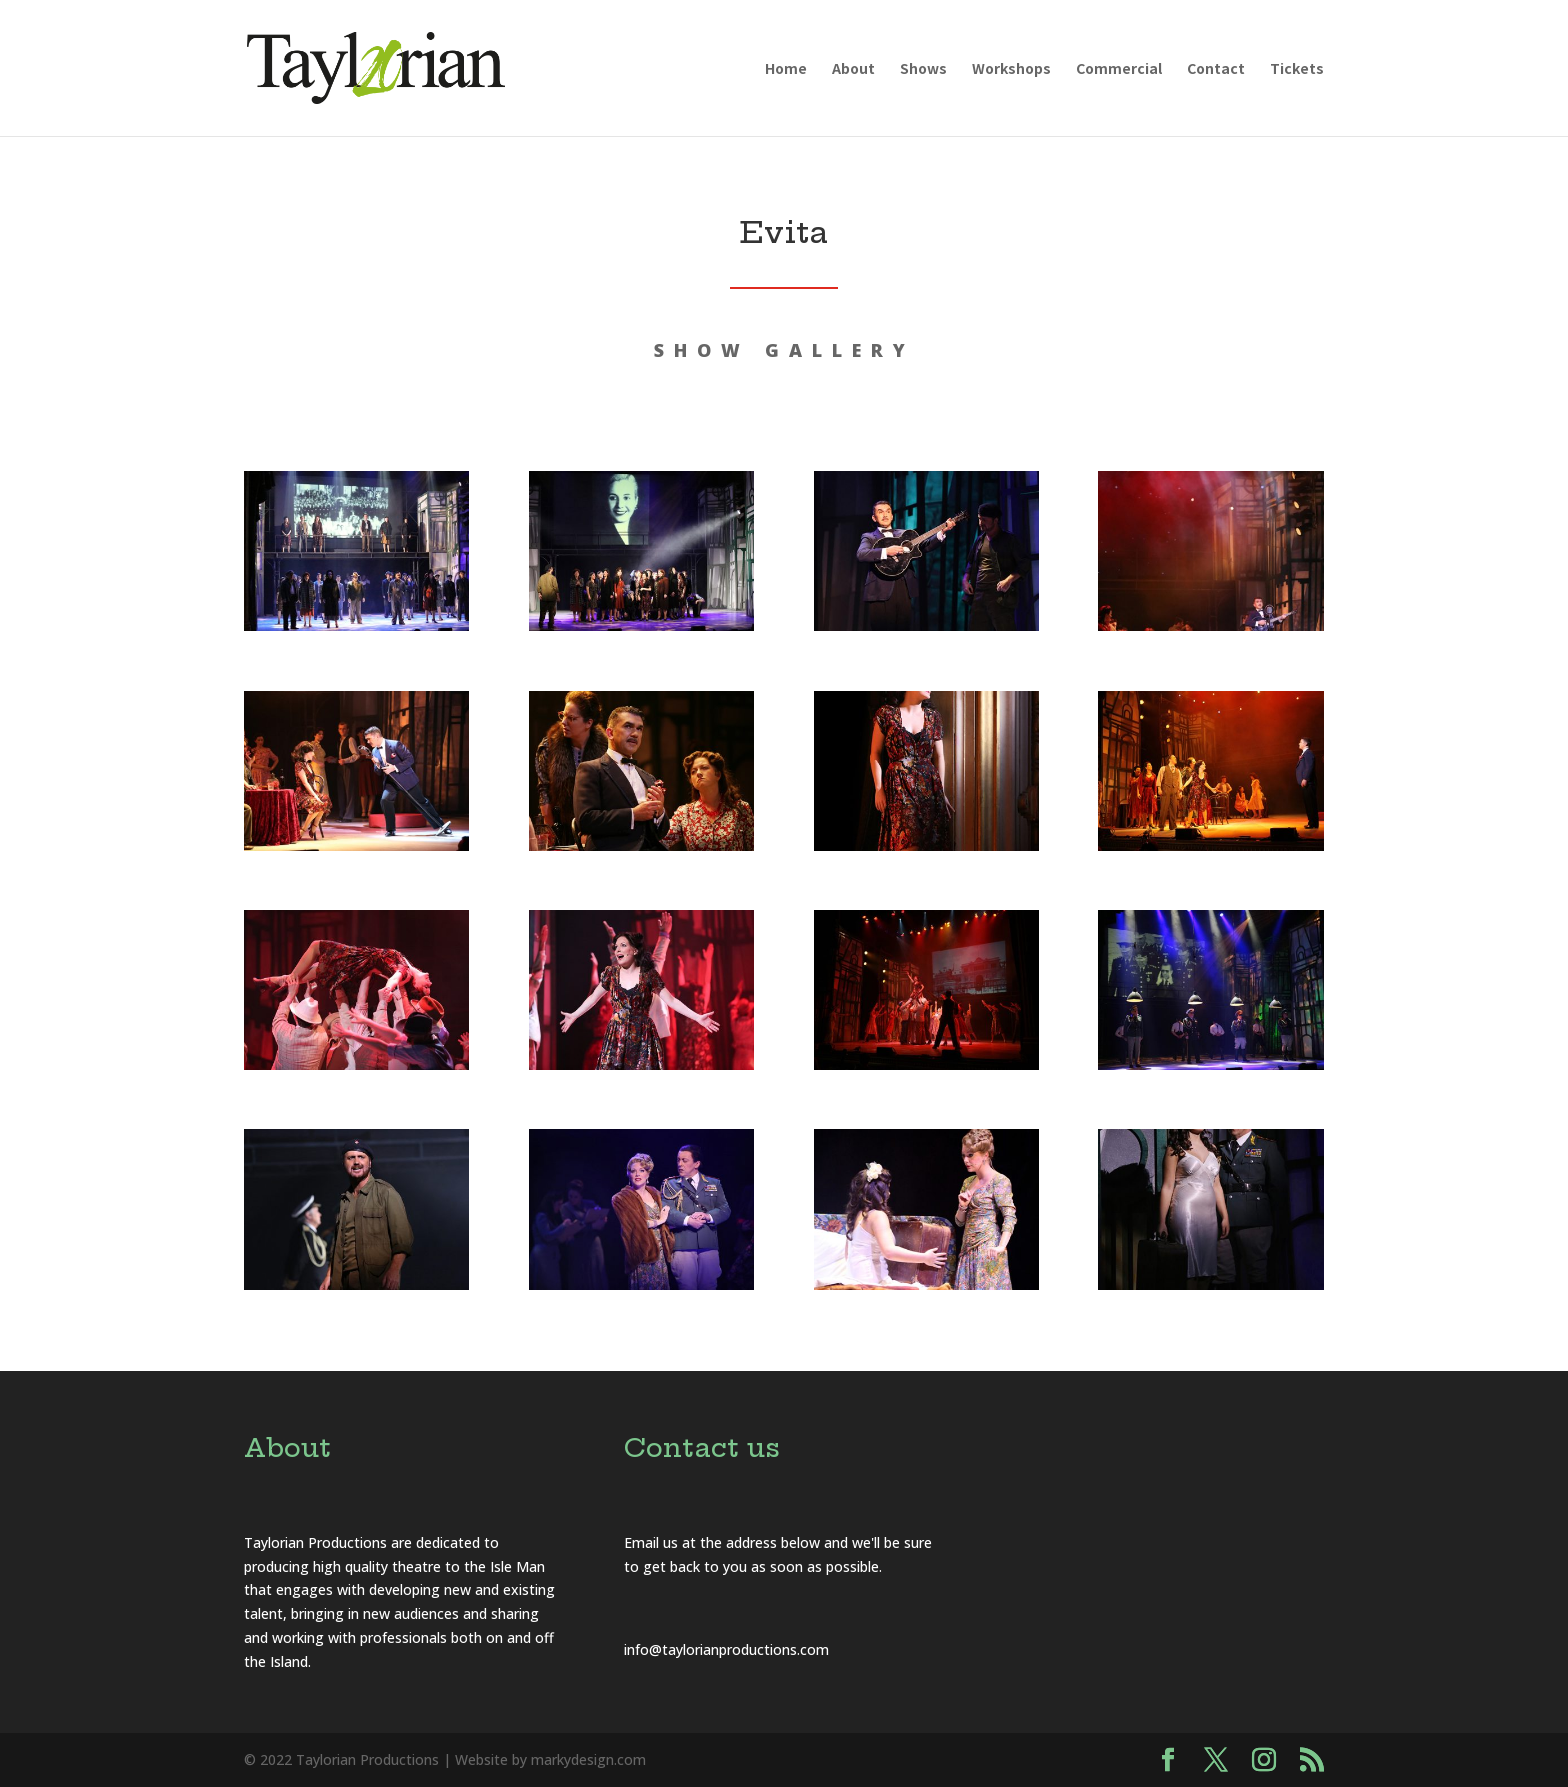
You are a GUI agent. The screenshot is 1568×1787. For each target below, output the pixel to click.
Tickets (1297, 69)
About (853, 69)
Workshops (1011, 69)
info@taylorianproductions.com (726, 1649)
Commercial (1119, 69)
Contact (1216, 69)
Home (786, 69)
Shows (923, 69)
